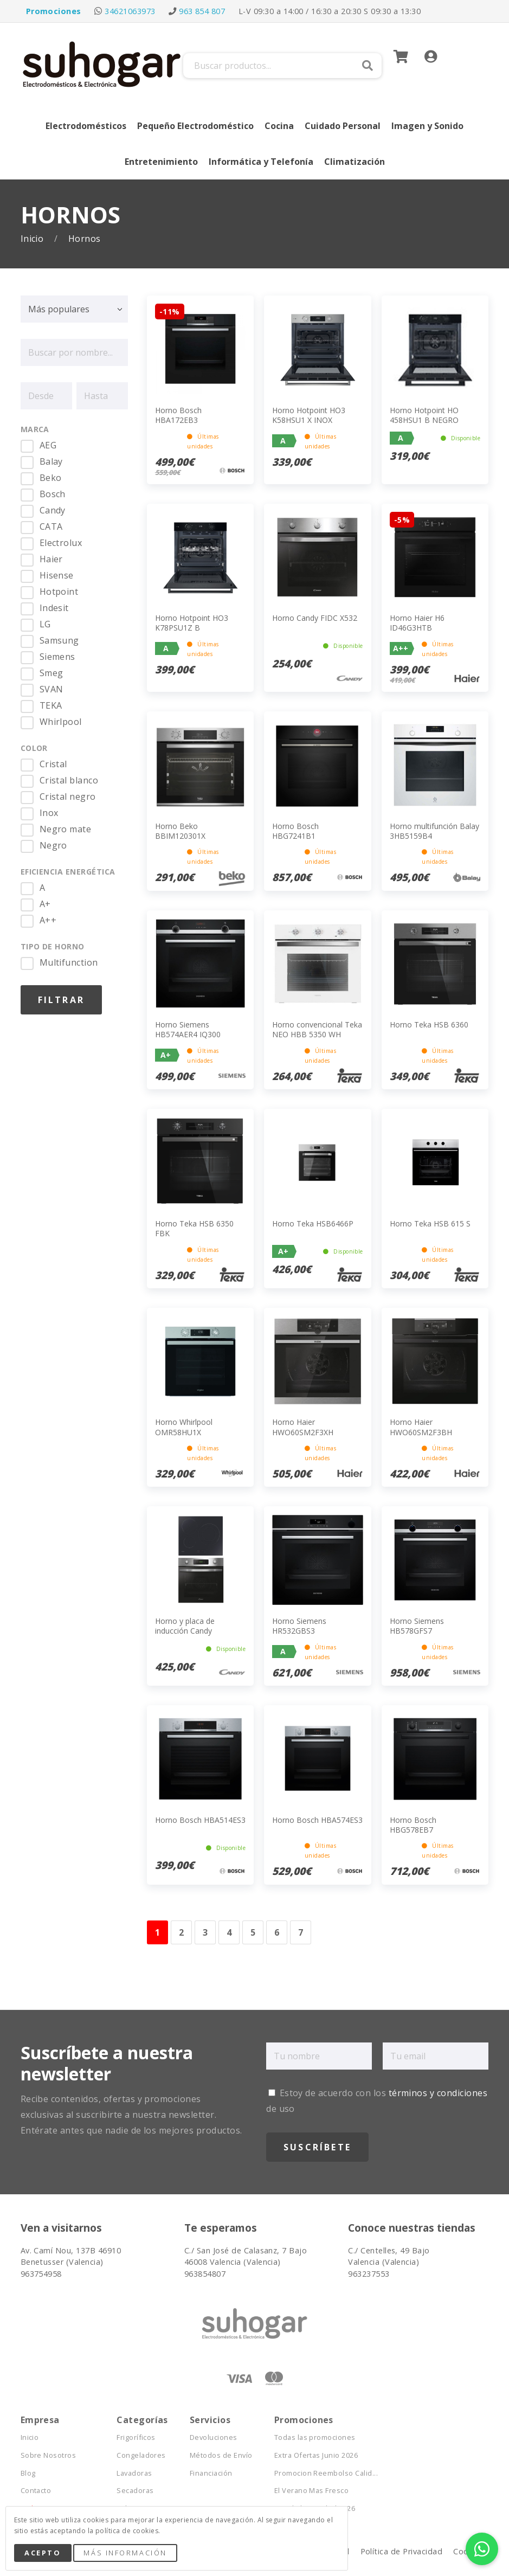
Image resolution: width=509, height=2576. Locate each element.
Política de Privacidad (401, 2551)
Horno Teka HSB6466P (312, 1223)
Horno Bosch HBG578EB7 (413, 1825)
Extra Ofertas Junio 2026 (316, 2455)
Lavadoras (134, 2473)
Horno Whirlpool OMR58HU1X (183, 1427)
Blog (28, 2473)
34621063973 (130, 11)
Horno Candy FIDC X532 (314, 618)
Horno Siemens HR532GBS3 (299, 1626)
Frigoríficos (136, 2437)
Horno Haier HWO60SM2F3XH (302, 1427)
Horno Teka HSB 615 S (430, 1223)
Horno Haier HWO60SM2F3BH (421, 1427)
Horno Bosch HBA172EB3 (178, 415)
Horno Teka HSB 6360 (429, 1024)
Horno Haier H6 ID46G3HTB (417, 623)
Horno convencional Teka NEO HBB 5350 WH (317, 1029)
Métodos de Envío (221, 2455)
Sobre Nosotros (48, 2455)
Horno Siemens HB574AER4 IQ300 (188, 1029)
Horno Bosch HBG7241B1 (295, 831)
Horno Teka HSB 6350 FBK (194, 1228)
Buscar (367, 65)
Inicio (33, 239)
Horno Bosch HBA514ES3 (200, 1820)
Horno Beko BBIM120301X (180, 831)
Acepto (42, 2553)
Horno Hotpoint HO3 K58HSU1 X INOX (308, 415)
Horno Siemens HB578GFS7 (417, 1626)
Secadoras (135, 2490)
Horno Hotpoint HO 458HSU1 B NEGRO (424, 415)
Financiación (211, 2473)
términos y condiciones (438, 2093)
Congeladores (141, 2455)
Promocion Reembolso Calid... (326, 2473)
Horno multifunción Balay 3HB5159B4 (434, 831)
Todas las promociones (315, 2437)
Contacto (36, 2490)
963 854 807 (202, 11)
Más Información (124, 2553)
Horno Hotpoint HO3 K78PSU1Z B (191, 623)
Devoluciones (213, 2437)
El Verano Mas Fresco (311, 2490)
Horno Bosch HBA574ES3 (317, 1820)
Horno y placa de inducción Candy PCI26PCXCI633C (185, 1631)
